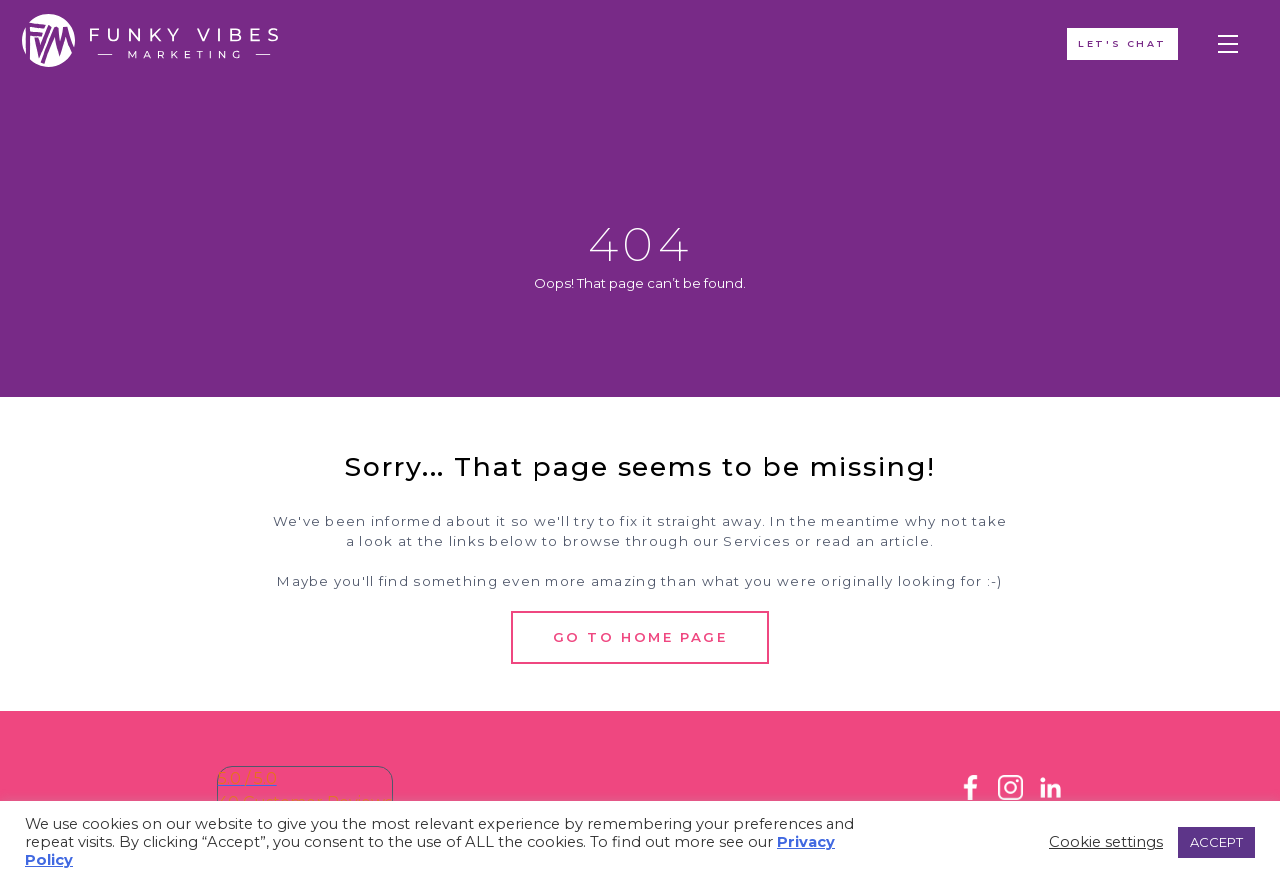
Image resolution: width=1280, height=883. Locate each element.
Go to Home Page (640, 637)
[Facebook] (970, 794)
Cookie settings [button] (1106, 842)
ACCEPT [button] (1216, 842)
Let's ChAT (1120, 45)
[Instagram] (1010, 794)
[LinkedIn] (1050, 794)
